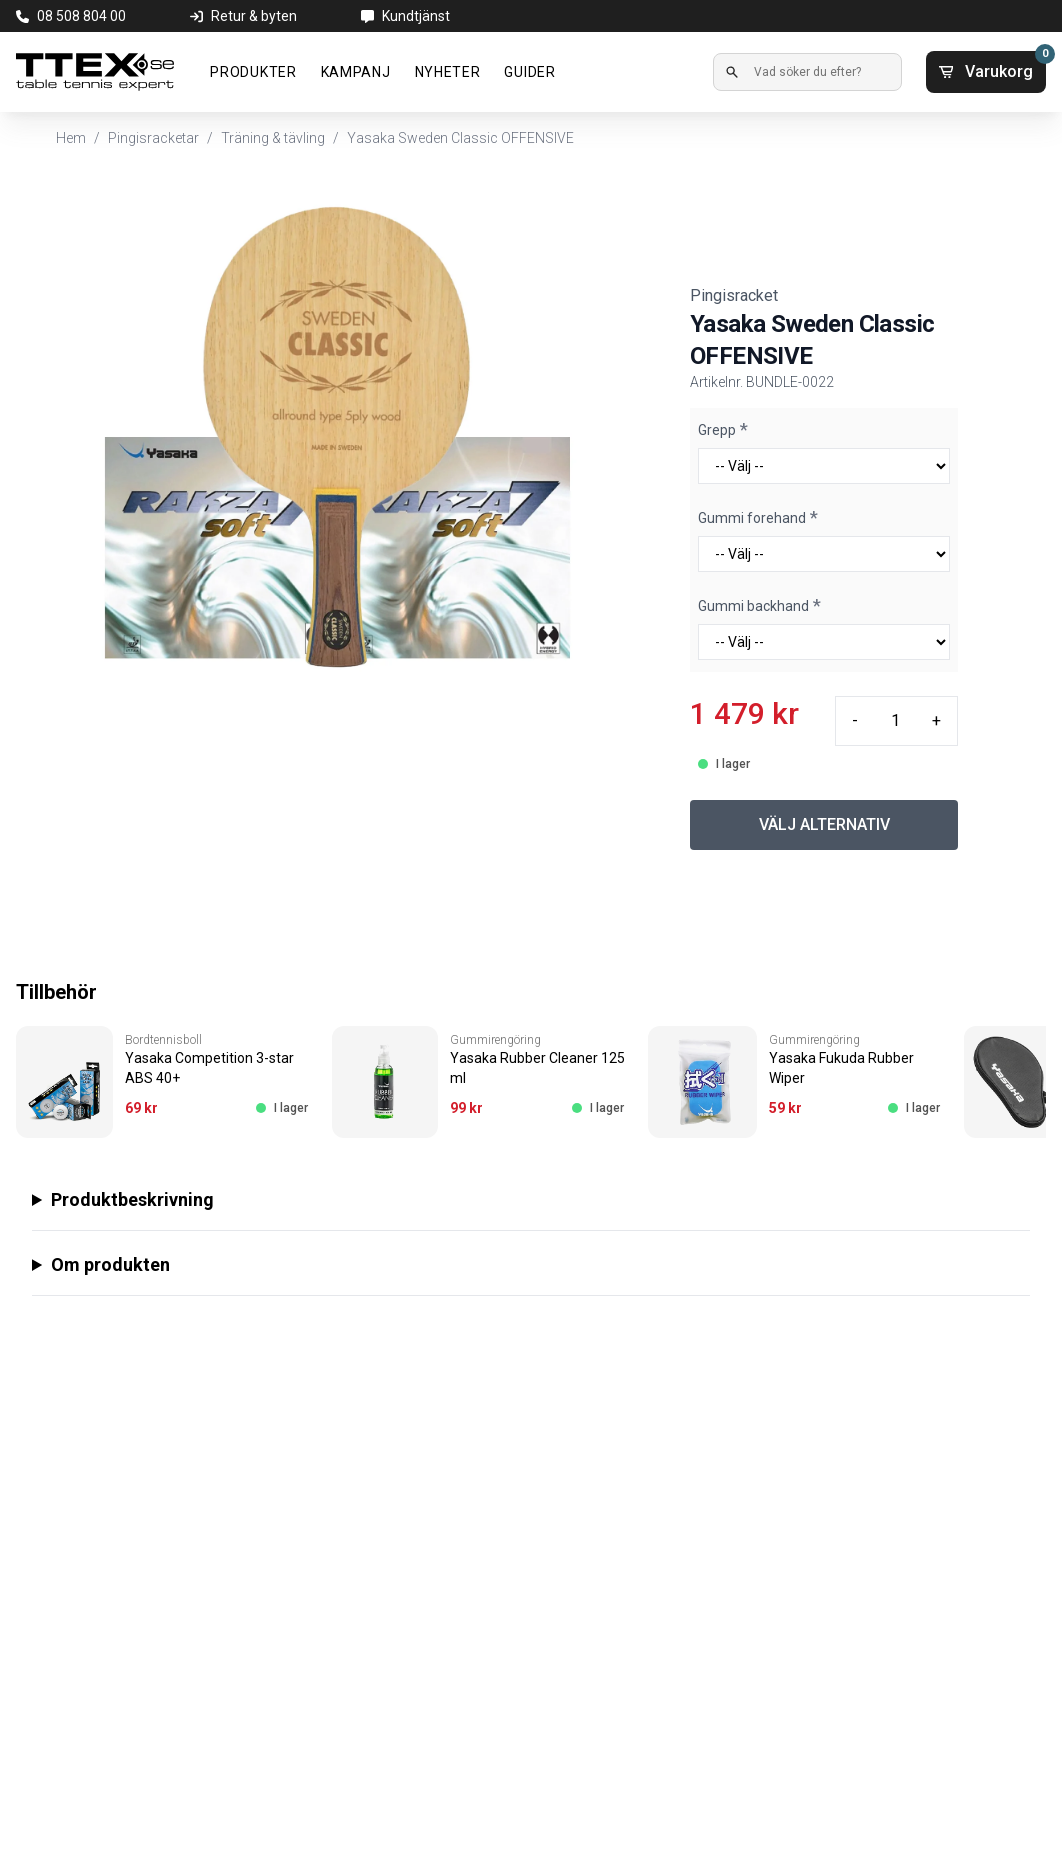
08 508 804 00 (81, 16)
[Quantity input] (895, 721)
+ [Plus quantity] (936, 720)
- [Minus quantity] (855, 720)
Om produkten (110, 1264)
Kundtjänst (416, 16)
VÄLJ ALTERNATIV (824, 824)
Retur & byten (254, 16)
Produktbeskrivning (132, 1199)
